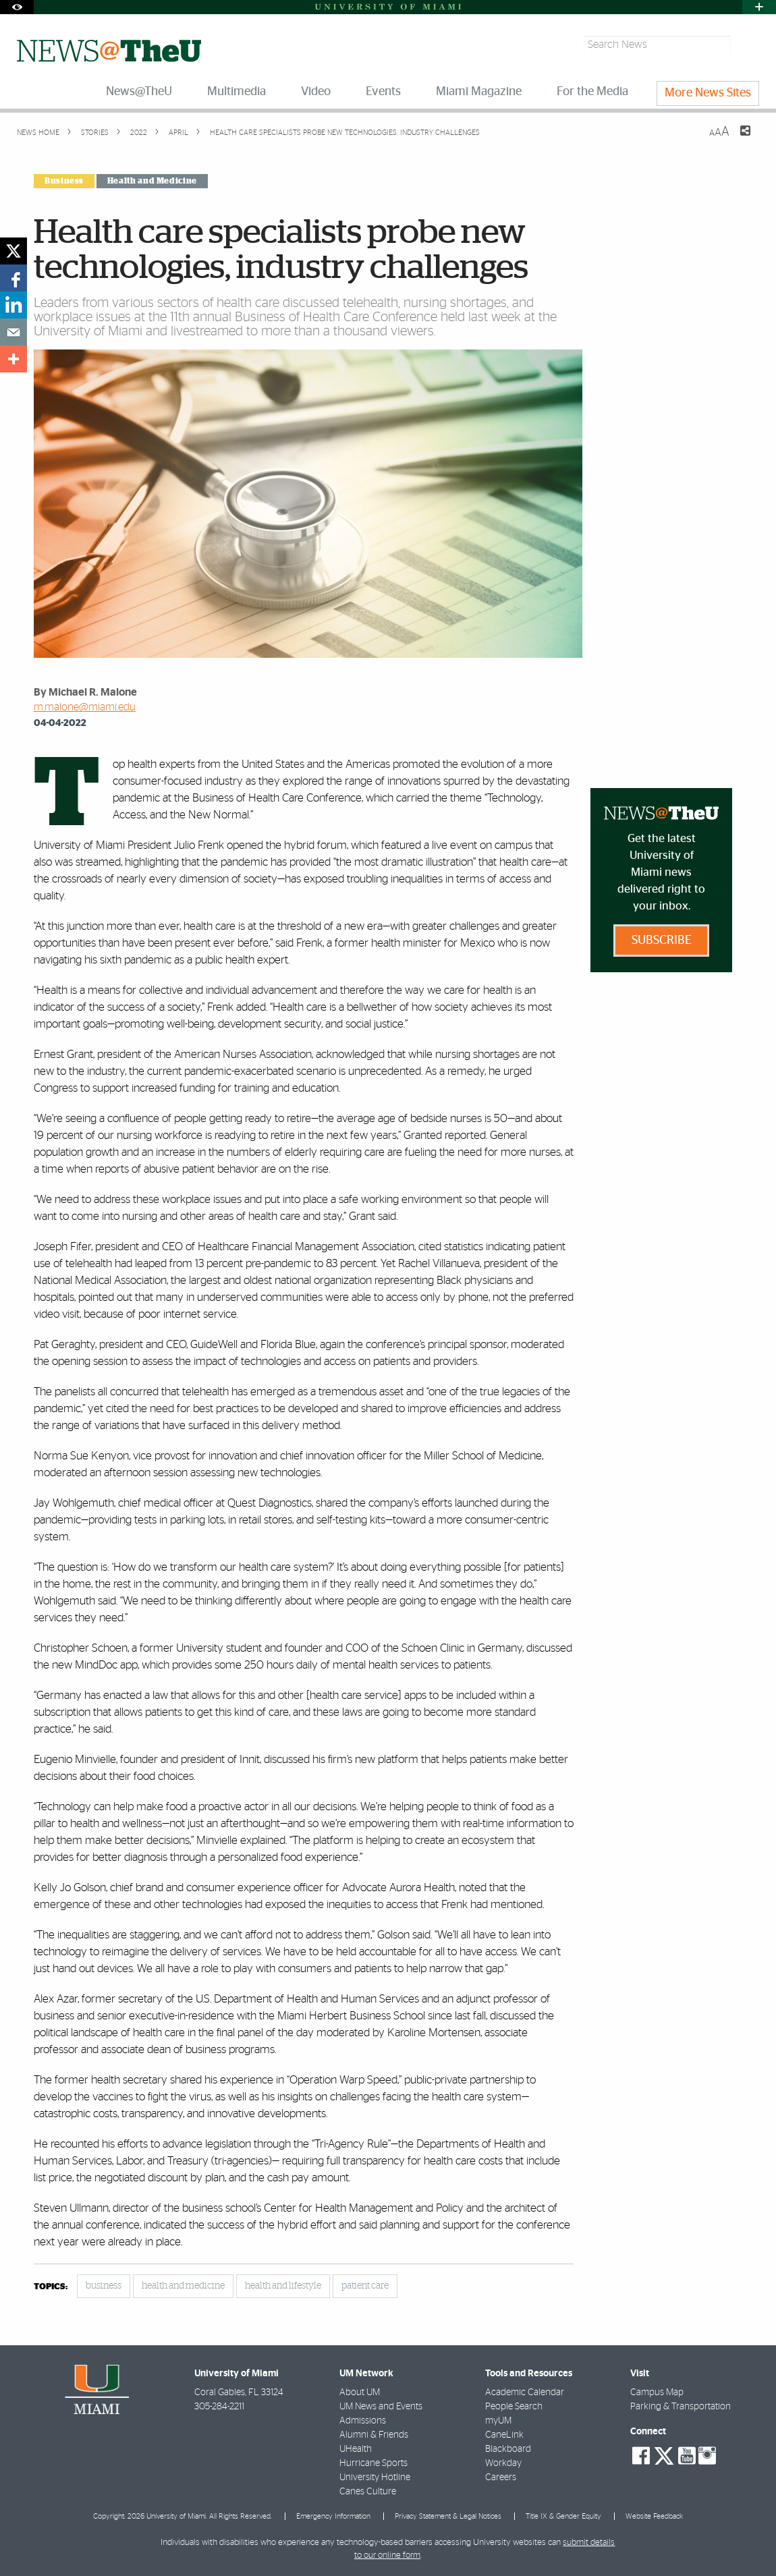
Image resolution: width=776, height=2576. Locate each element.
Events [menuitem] (383, 92)
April (177, 132)
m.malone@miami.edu (85, 707)
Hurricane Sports (373, 2463)
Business (64, 181)
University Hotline (374, 2477)
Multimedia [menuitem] (236, 92)
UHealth (355, 2449)
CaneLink (504, 2435)
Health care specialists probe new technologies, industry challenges (345, 132)
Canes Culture (367, 2491)
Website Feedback (654, 2516)
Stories (94, 132)
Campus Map (657, 2392)
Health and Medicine (152, 181)
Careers (500, 2477)
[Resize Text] (719, 131)
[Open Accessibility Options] (17, 7)
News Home (38, 132)
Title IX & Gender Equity (563, 2516)
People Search (514, 2406)
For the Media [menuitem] (592, 92)
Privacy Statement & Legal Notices (448, 2516)
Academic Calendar (524, 2392)
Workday (503, 2463)
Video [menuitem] (316, 92)
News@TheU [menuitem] (139, 92)
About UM (359, 2392)
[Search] (747, 45)
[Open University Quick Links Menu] (759, 7)
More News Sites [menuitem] (708, 93)
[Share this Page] (736, 138)
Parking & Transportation (680, 2406)
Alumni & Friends (373, 2435)
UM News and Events (380, 2406)
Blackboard (508, 2449)
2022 (137, 132)
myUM (498, 2421)
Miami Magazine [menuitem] (479, 92)
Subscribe (662, 940)
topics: (50, 2287)
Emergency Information (333, 2516)
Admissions (362, 2421)
